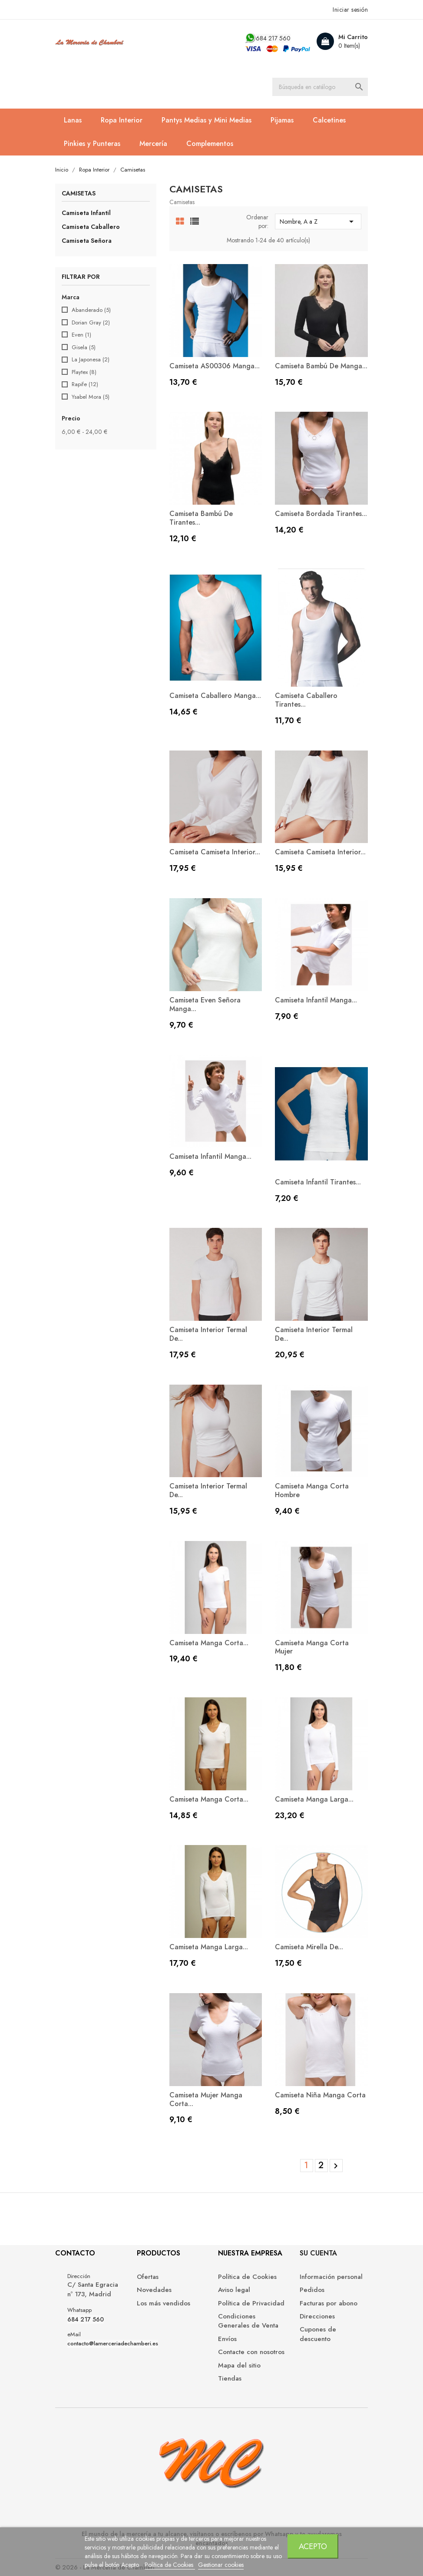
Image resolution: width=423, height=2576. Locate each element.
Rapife (85, 384)
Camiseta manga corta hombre (312, 1490)
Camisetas (79, 194)
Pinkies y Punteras (92, 144)
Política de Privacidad (251, 2303)
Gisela (84, 347)
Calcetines (329, 120)
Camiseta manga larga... (314, 1799)
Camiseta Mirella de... (309, 1947)
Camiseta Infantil (86, 212)
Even (81, 335)
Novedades (154, 2290)
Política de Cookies (170, 2564)
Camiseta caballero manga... (215, 696)
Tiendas (229, 2378)
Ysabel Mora (90, 397)
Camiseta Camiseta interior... (214, 852)
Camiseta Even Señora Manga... (205, 1004)
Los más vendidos (163, 2303)
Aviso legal (234, 2290)
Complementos (209, 144)
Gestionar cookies (221, 2564)
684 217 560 (273, 38)
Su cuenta (318, 2253)
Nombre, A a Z (318, 221)
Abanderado (91, 310)
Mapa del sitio (239, 2365)
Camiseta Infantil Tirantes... (318, 1182)
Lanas (73, 120)
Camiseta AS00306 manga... (214, 366)
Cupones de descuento (318, 2334)
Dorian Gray (91, 323)
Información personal (331, 2277)
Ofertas (148, 2277)
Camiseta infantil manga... (316, 1000)
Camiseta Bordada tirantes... (321, 514)
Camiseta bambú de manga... (321, 366)
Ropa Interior (121, 120)
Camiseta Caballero (91, 226)
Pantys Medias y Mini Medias (206, 120)
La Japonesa (90, 360)
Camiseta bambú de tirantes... (201, 518)
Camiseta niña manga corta (320, 2095)
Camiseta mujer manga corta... (205, 2099)
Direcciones (317, 2316)
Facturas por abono (328, 2303)
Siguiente (335, 2166)
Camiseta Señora (87, 240)
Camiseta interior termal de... (208, 1334)
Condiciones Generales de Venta (248, 2321)
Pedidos (312, 2290)
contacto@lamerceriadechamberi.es (112, 2344)
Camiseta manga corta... (208, 1643)
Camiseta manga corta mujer (312, 1647)
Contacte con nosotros (251, 2352)
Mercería (153, 144)
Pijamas (282, 120)
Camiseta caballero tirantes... (306, 700)
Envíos (227, 2339)
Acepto (313, 2546)
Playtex (84, 372)
